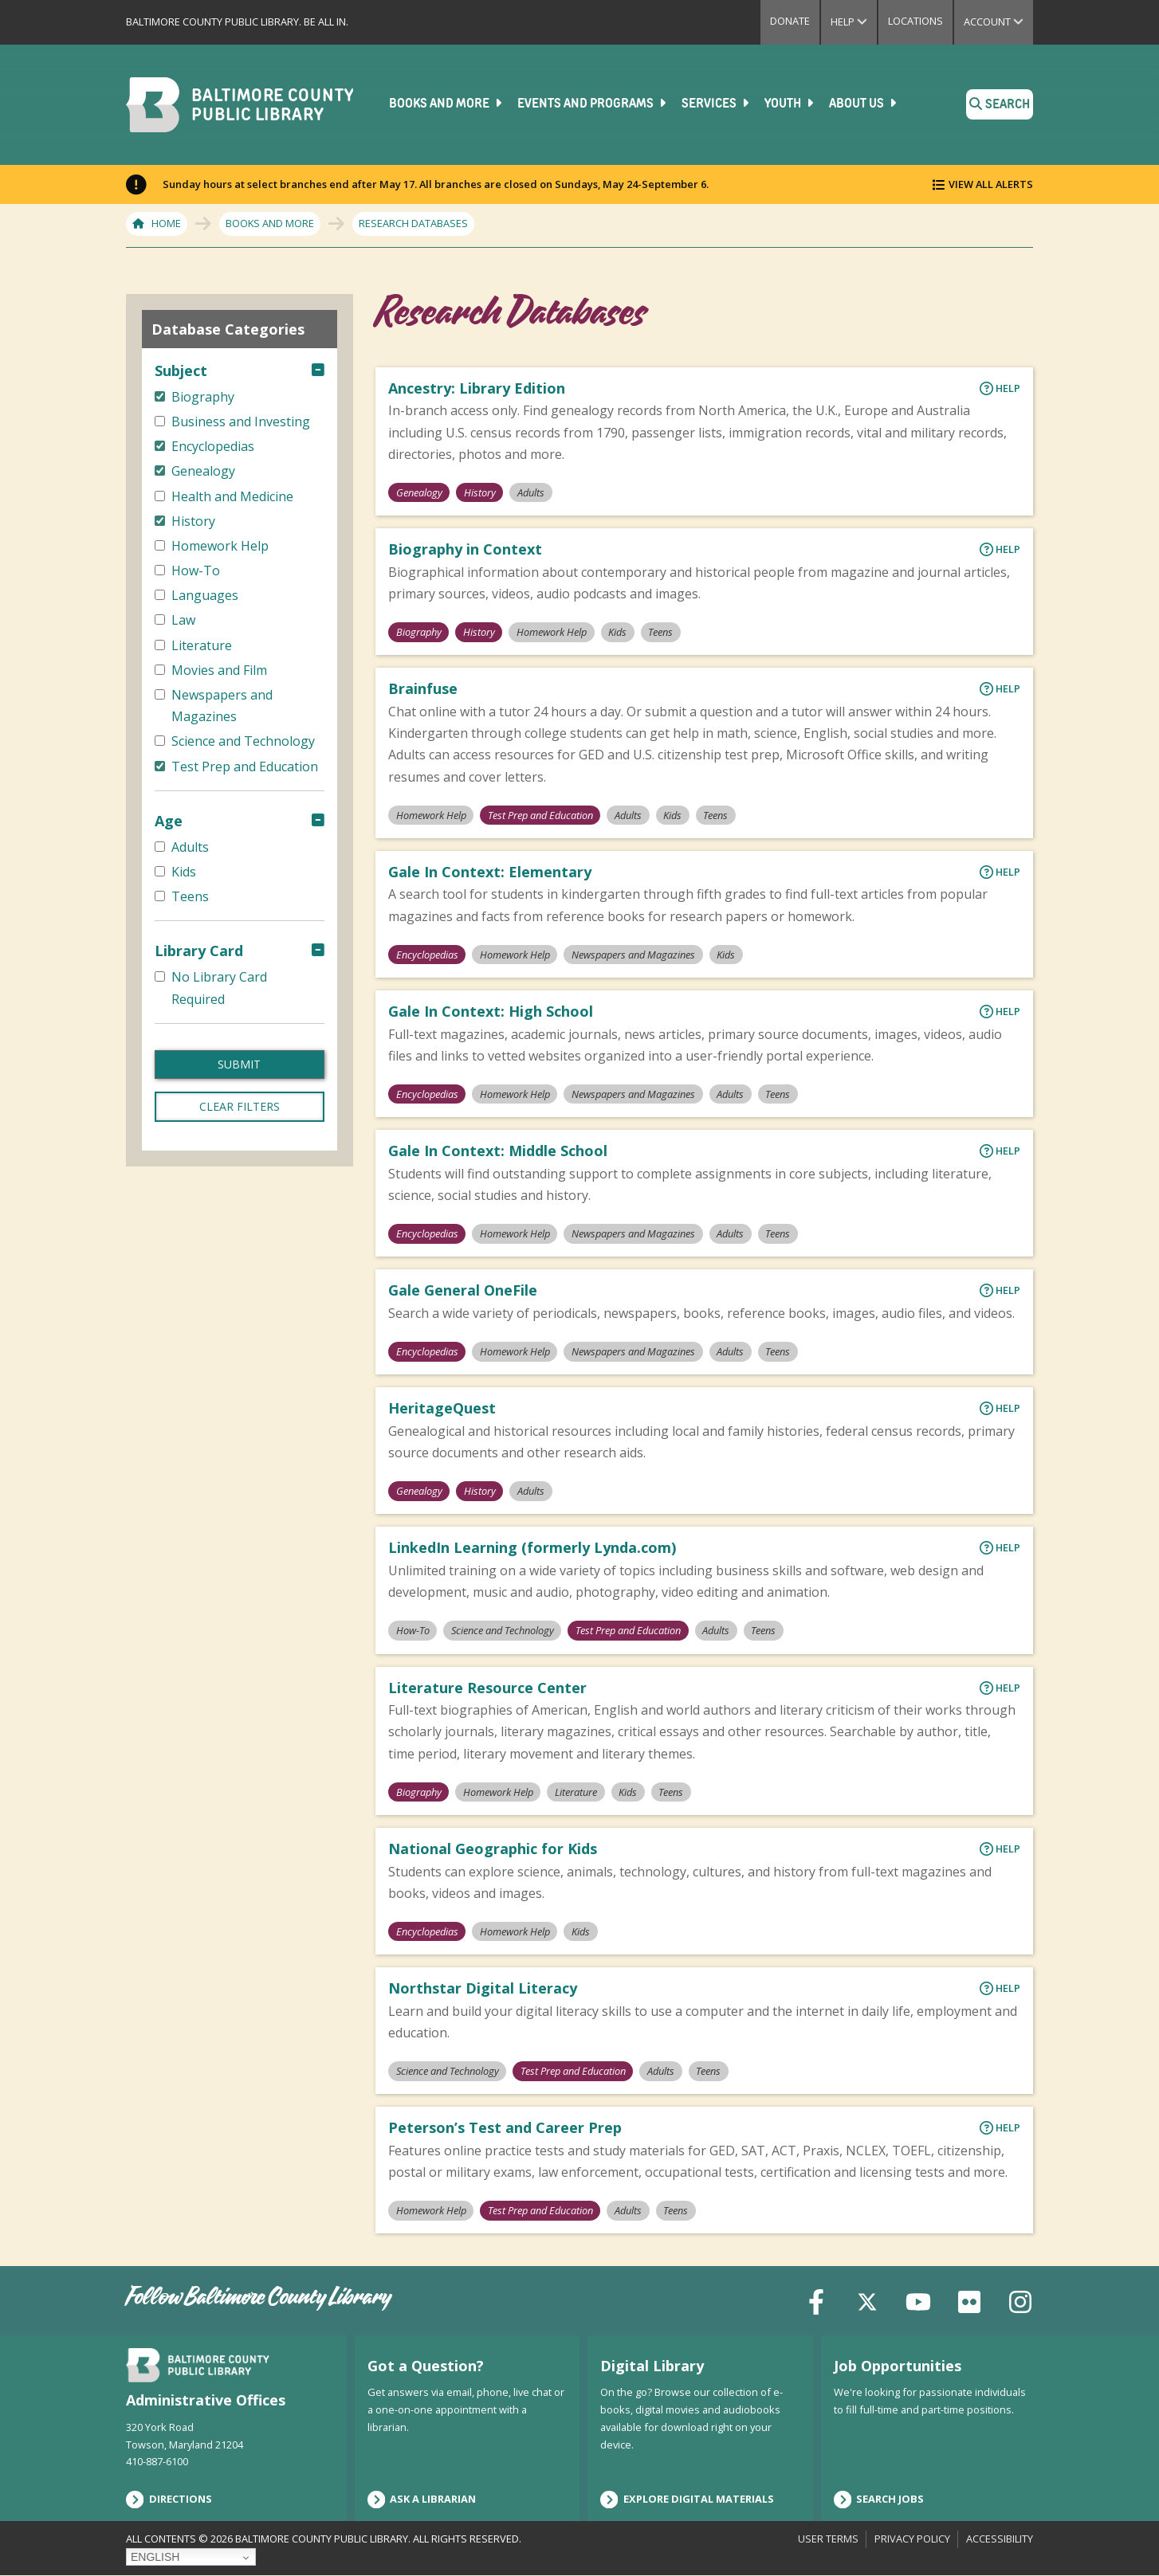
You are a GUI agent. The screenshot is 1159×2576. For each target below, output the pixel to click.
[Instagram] (1020, 2300)
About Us (864, 103)
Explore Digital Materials (687, 2499)
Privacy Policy (912, 2538)
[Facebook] (816, 2300)
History (480, 492)
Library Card (199, 950)
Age (169, 820)
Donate (790, 21)
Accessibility (999, 2538)
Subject (181, 370)
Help (854, 21)
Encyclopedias (427, 954)
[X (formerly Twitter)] (867, 2300)
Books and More (447, 103)
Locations (915, 21)
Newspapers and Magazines (633, 954)
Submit (239, 1064)
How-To (413, 1630)
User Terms (828, 2538)
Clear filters (239, 1106)
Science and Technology (502, 1630)
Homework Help (552, 632)
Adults (530, 492)
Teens (661, 632)
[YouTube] (918, 2300)
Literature (576, 1792)
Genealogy (419, 492)
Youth (790, 103)
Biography (419, 632)
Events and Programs (593, 103)
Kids (617, 632)
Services (717, 103)
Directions (169, 2499)
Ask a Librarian (422, 2499)
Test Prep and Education (540, 814)
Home (166, 223)
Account (998, 21)
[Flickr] (969, 2300)
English (155, 2557)
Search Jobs (879, 2499)
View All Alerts (991, 184)
